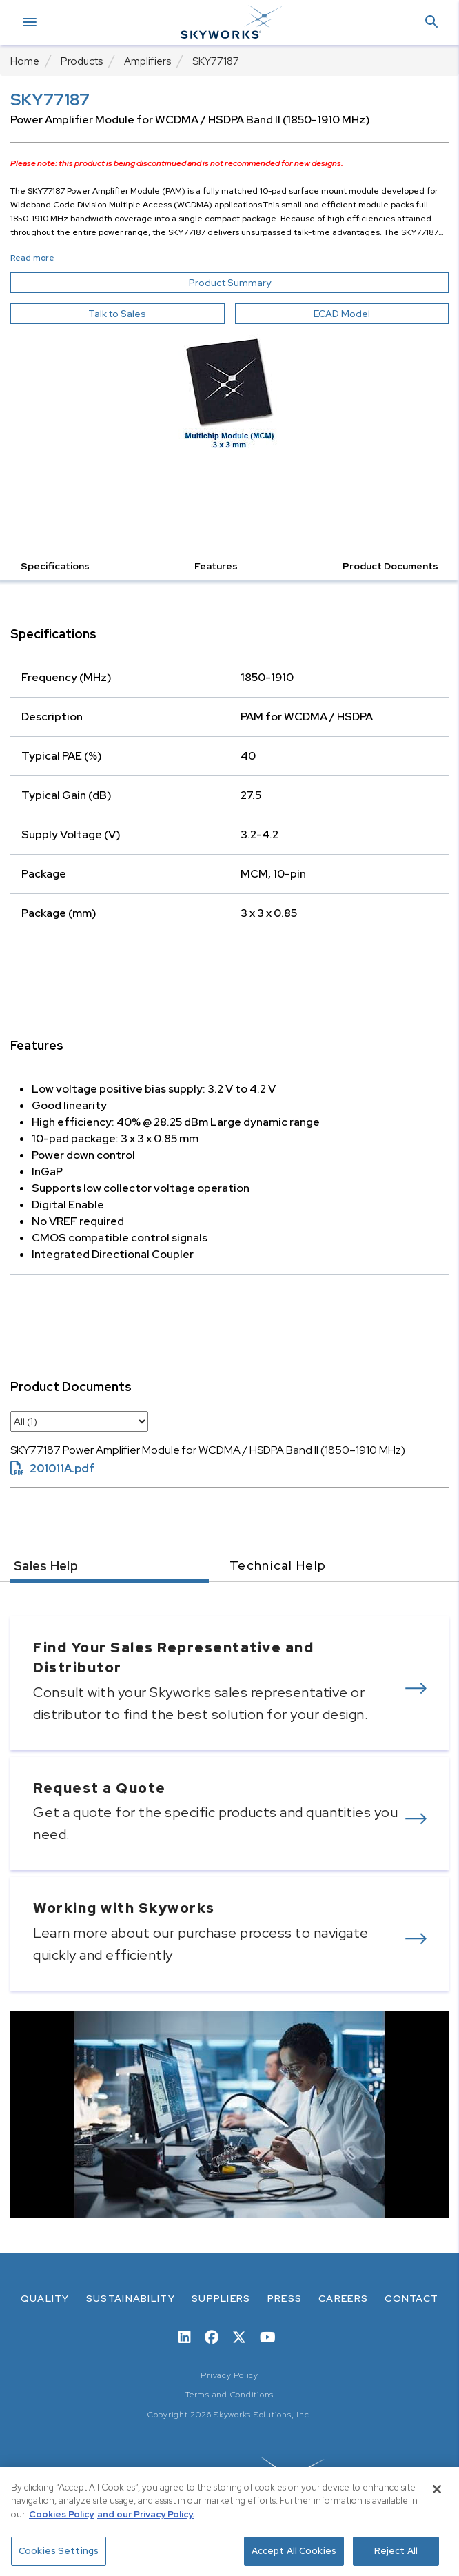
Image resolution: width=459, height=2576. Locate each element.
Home (24, 61)
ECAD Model (342, 313)
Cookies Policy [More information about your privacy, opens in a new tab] (61, 2514)
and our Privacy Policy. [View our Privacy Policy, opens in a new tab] (145, 2514)
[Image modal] (229, 391)
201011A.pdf (52, 1468)
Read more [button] (32, 257)
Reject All (396, 2551)
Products (82, 61)
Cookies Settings (59, 2551)
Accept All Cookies (294, 2551)
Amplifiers (147, 61)
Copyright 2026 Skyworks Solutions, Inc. (229, 2414)
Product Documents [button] (390, 566)
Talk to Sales (117, 313)
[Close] (437, 2489)
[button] (431, 22)
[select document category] (79, 1421)
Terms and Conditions (229, 2394)
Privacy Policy (229, 2375)
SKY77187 (215, 61)
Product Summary (255, 282)
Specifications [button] (55, 566)
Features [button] (216, 566)
